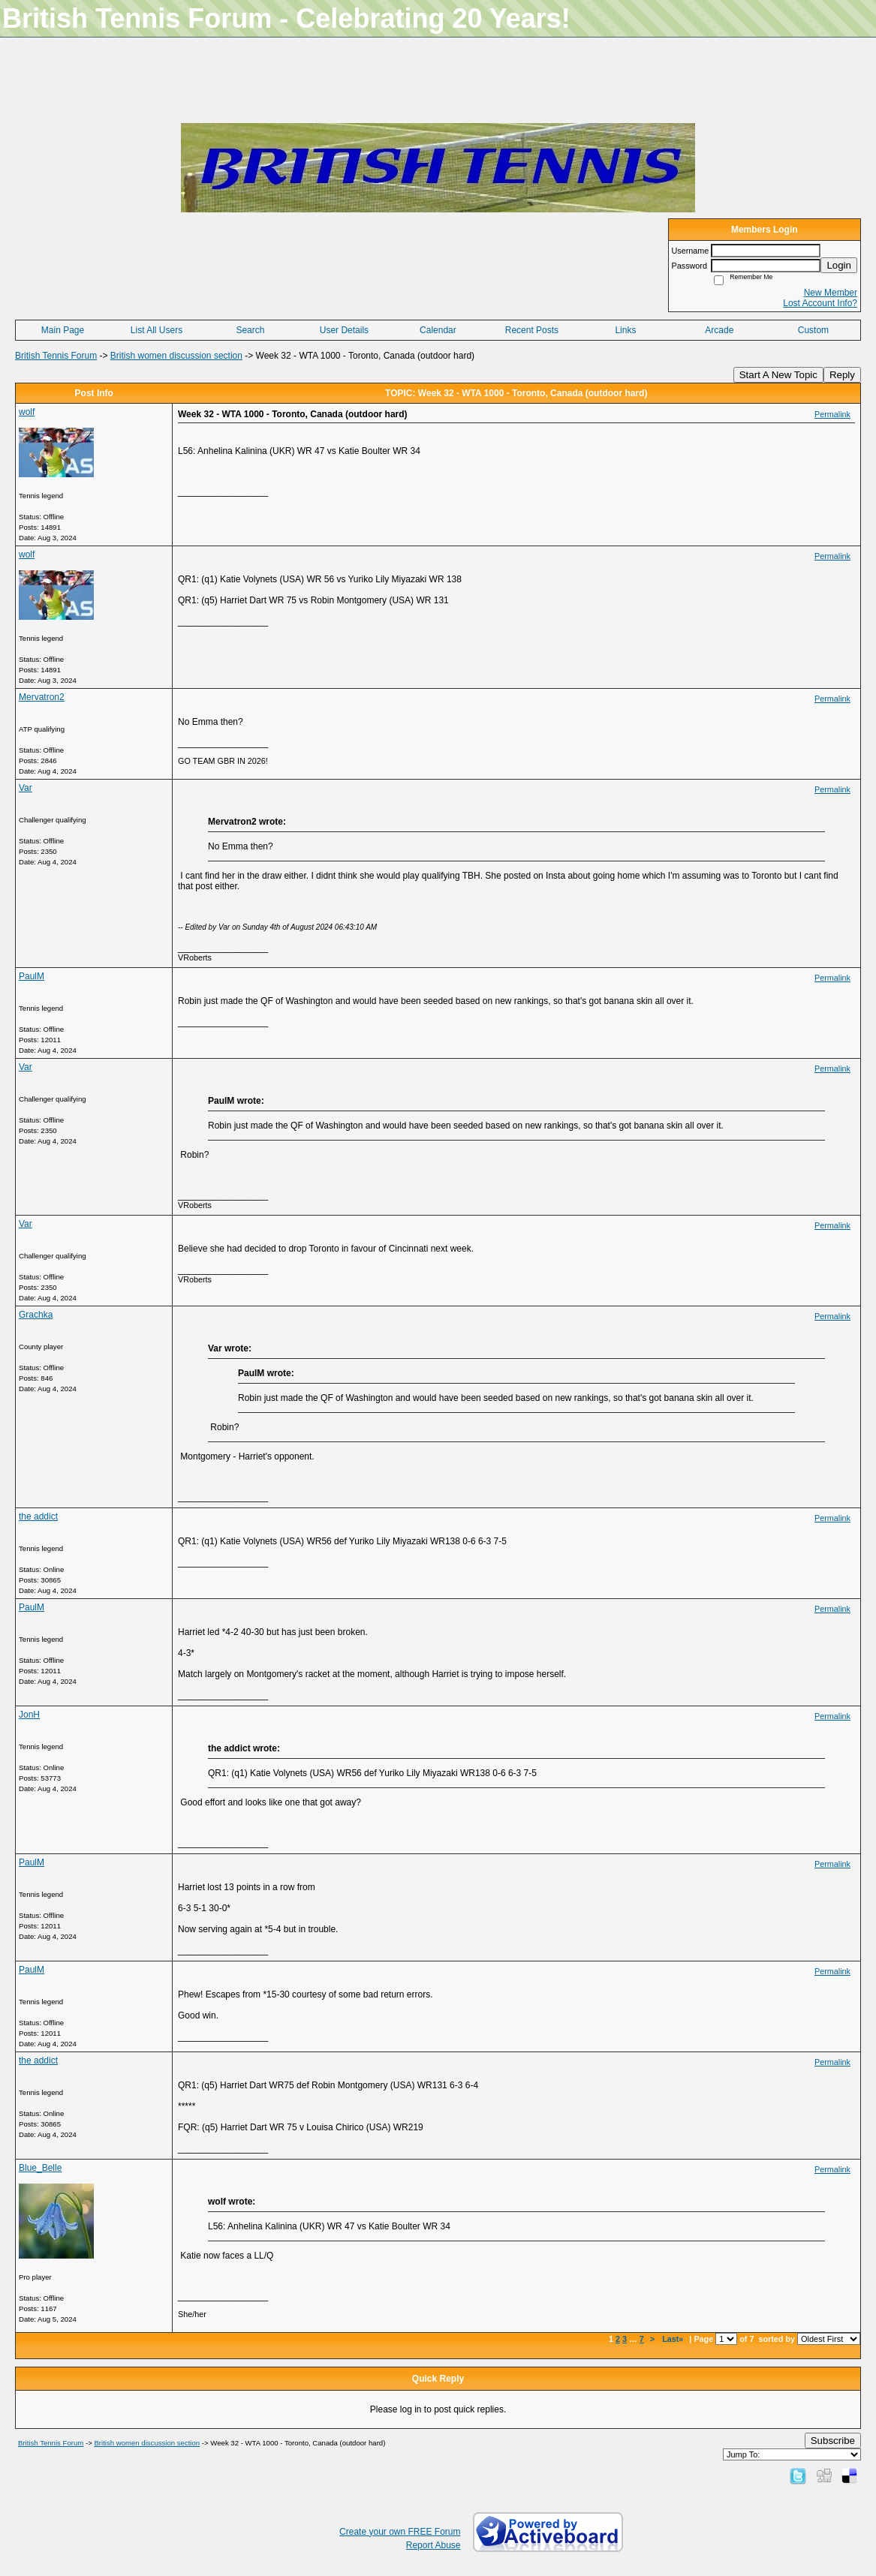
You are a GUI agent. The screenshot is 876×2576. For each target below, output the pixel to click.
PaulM (31, 976)
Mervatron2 (42, 697)
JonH (29, 1714)
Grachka (36, 1314)
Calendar (438, 330)
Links (625, 330)
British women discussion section (176, 355)
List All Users (156, 330)
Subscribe (833, 2440)
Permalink (832, 414)
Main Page (62, 330)
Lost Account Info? (820, 303)
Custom (813, 330)
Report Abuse (433, 2545)
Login (838, 265)
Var (25, 788)
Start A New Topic (778, 374)
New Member (830, 292)
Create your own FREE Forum (399, 2531)
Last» (673, 2338)
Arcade (719, 330)
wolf (27, 412)
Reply (842, 374)
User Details (344, 330)
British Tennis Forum (56, 355)
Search (250, 330)
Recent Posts (531, 330)
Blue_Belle (40, 2168)
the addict (38, 1516)
